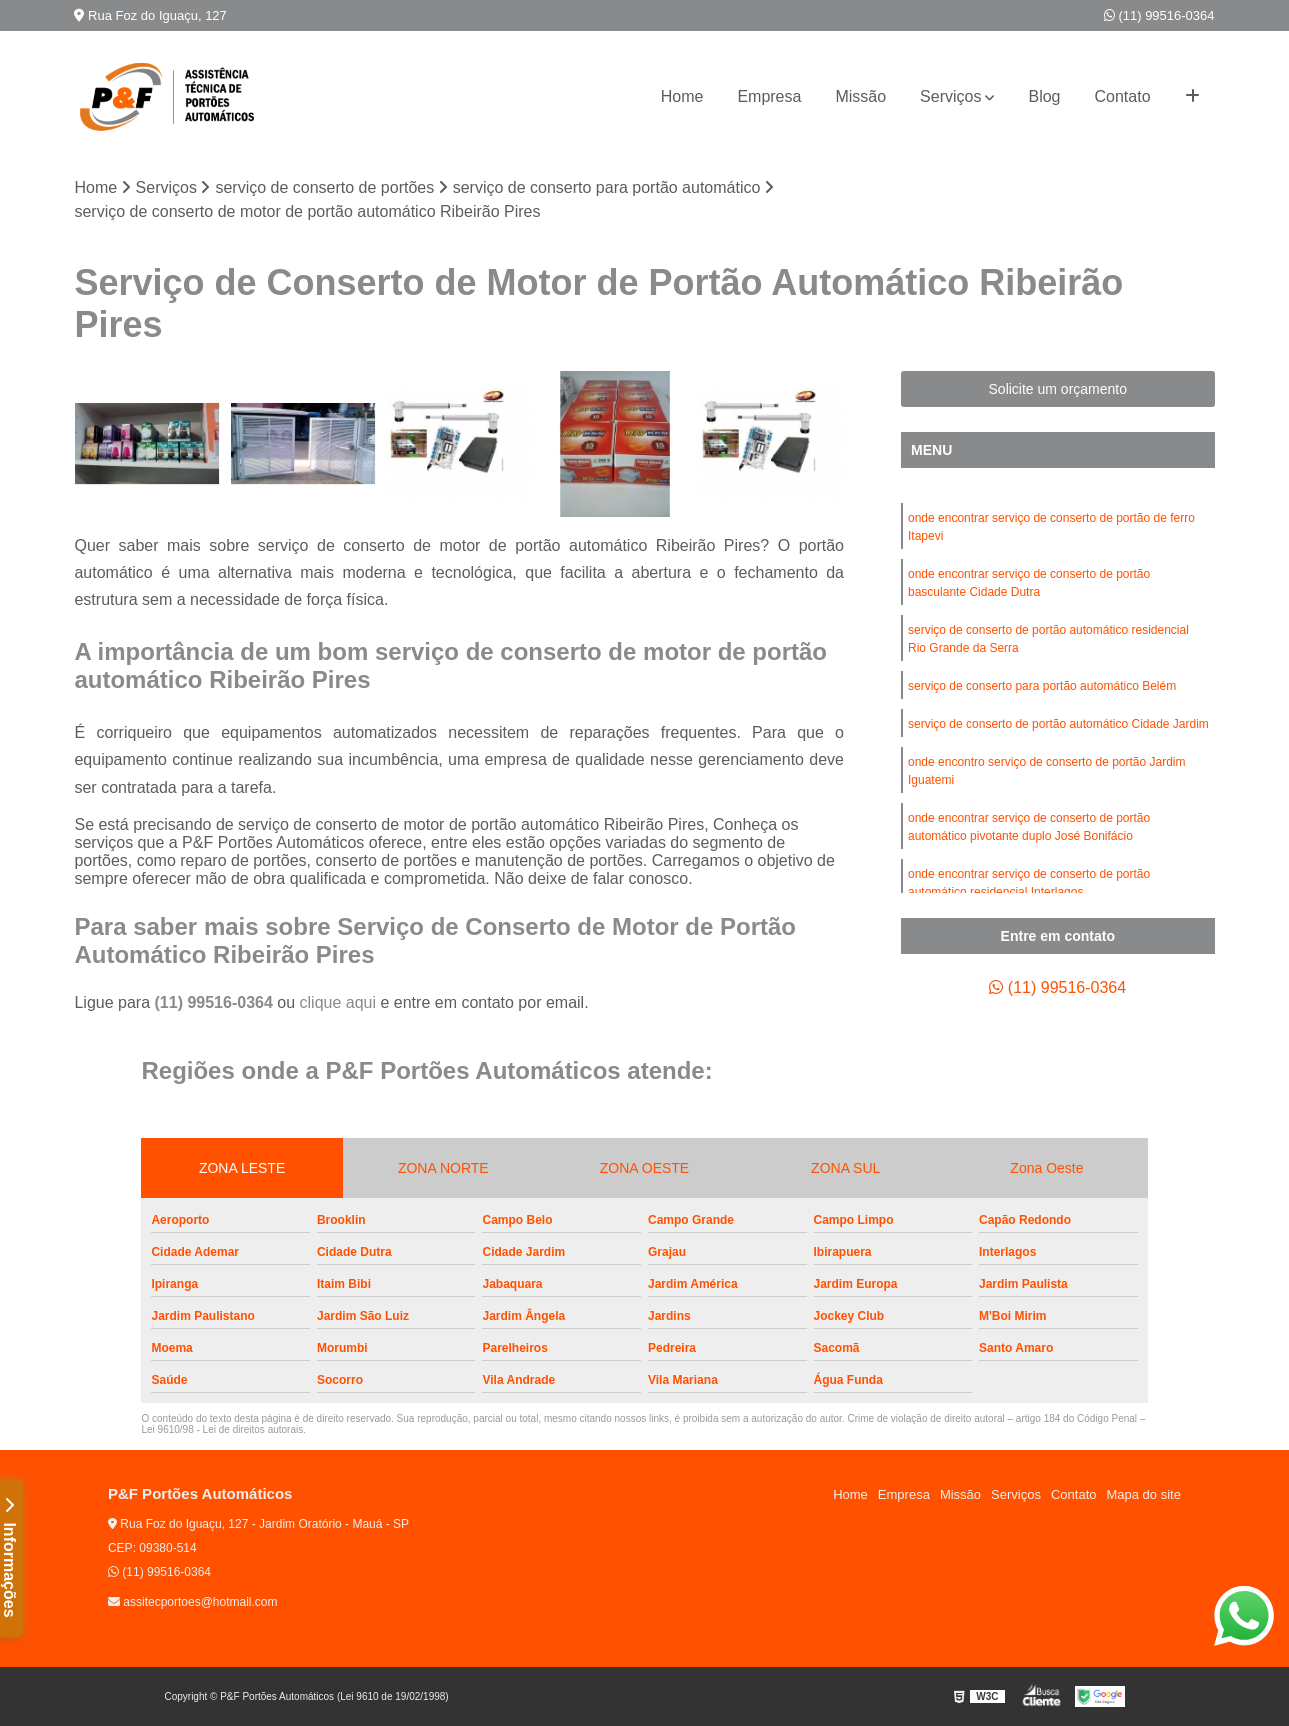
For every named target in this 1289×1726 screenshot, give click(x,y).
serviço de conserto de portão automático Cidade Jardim (1058, 724)
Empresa (769, 96)
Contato (1123, 96)
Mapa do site (1143, 1494)
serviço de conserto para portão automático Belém (1042, 686)
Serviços (950, 96)
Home (682, 96)
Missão (860, 96)
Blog (1044, 96)
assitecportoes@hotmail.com (193, 1602)
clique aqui (338, 1002)
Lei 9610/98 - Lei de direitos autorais (222, 1429)
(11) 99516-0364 (1159, 15)
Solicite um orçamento (1058, 389)
